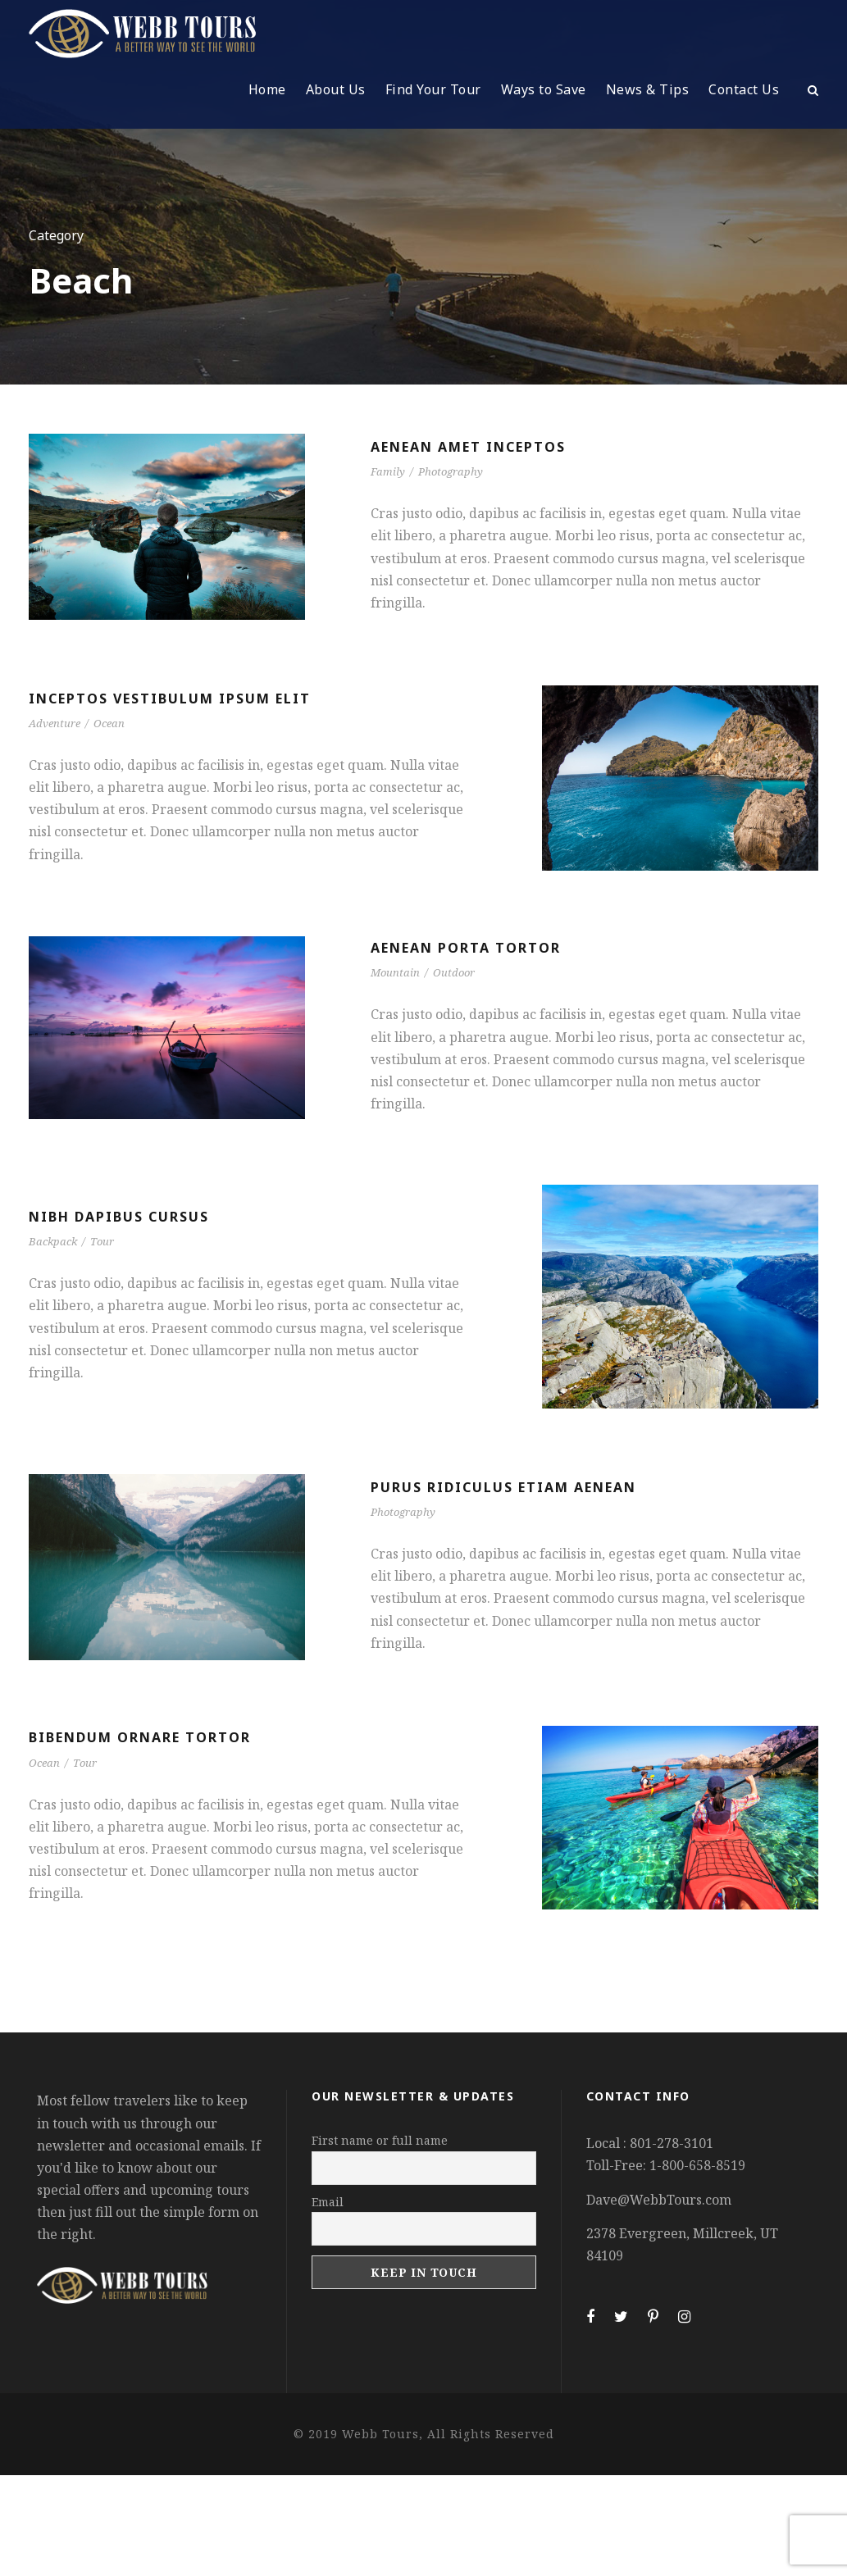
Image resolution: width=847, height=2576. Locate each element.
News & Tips (648, 89)
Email (328, 2202)
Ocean (109, 723)
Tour (102, 1241)
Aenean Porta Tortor (466, 948)
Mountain (395, 972)
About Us (336, 89)
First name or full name (380, 2140)
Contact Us (743, 89)
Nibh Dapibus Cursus (119, 1217)
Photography (450, 471)
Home (267, 89)
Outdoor (454, 972)
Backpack (53, 1241)
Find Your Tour (433, 89)
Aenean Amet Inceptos (468, 447)
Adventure (54, 723)
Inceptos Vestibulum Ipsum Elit (170, 699)
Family (388, 471)
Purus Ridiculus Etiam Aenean (503, 1487)
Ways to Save (543, 89)
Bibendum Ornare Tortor (140, 1737)
